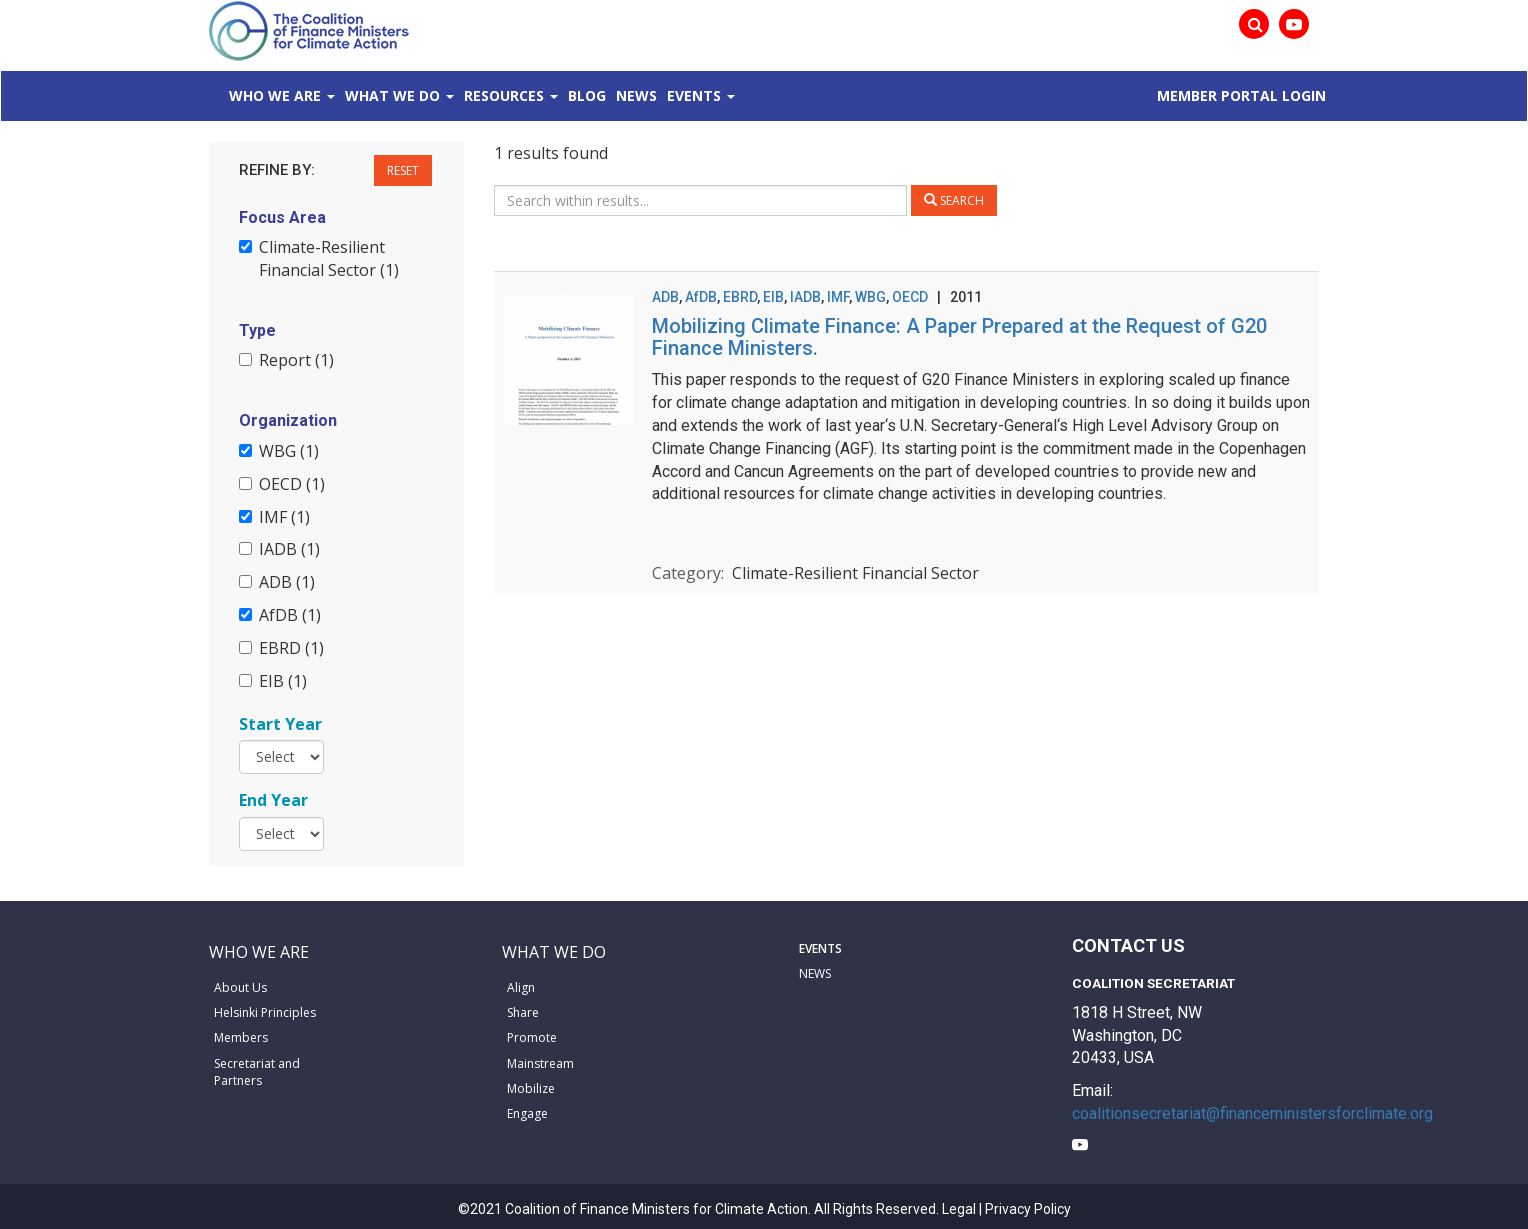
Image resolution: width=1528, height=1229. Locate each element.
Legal (959, 1209)
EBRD (740, 297)
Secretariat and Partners (257, 1072)
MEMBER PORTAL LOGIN (1241, 95)
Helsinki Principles (265, 1012)
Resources (504, 95)
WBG (870, 297)
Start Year (280, 724)
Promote (532, 1037)
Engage (527, 1113)
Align (521, 987)
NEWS (815, 973)
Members (241, 1037)
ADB (665, 297)
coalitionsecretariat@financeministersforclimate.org (1252, 1113)
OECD (910, 297)
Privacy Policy (1028, 1209)
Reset (403, 170)
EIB (773, 297)
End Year (273, 800)
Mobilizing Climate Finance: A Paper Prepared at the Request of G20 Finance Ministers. (959, 337)
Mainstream (540, 1063)
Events (694, 95)
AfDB (701, 297)
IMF (838, 297)
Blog (587, 95)
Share (523, 1012)
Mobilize (531, 1088)
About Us (240, 987)
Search (954, 200)
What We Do (392, 95)
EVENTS (820, 948)
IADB (805, 297)
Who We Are (275, 95)
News (636, 95)
